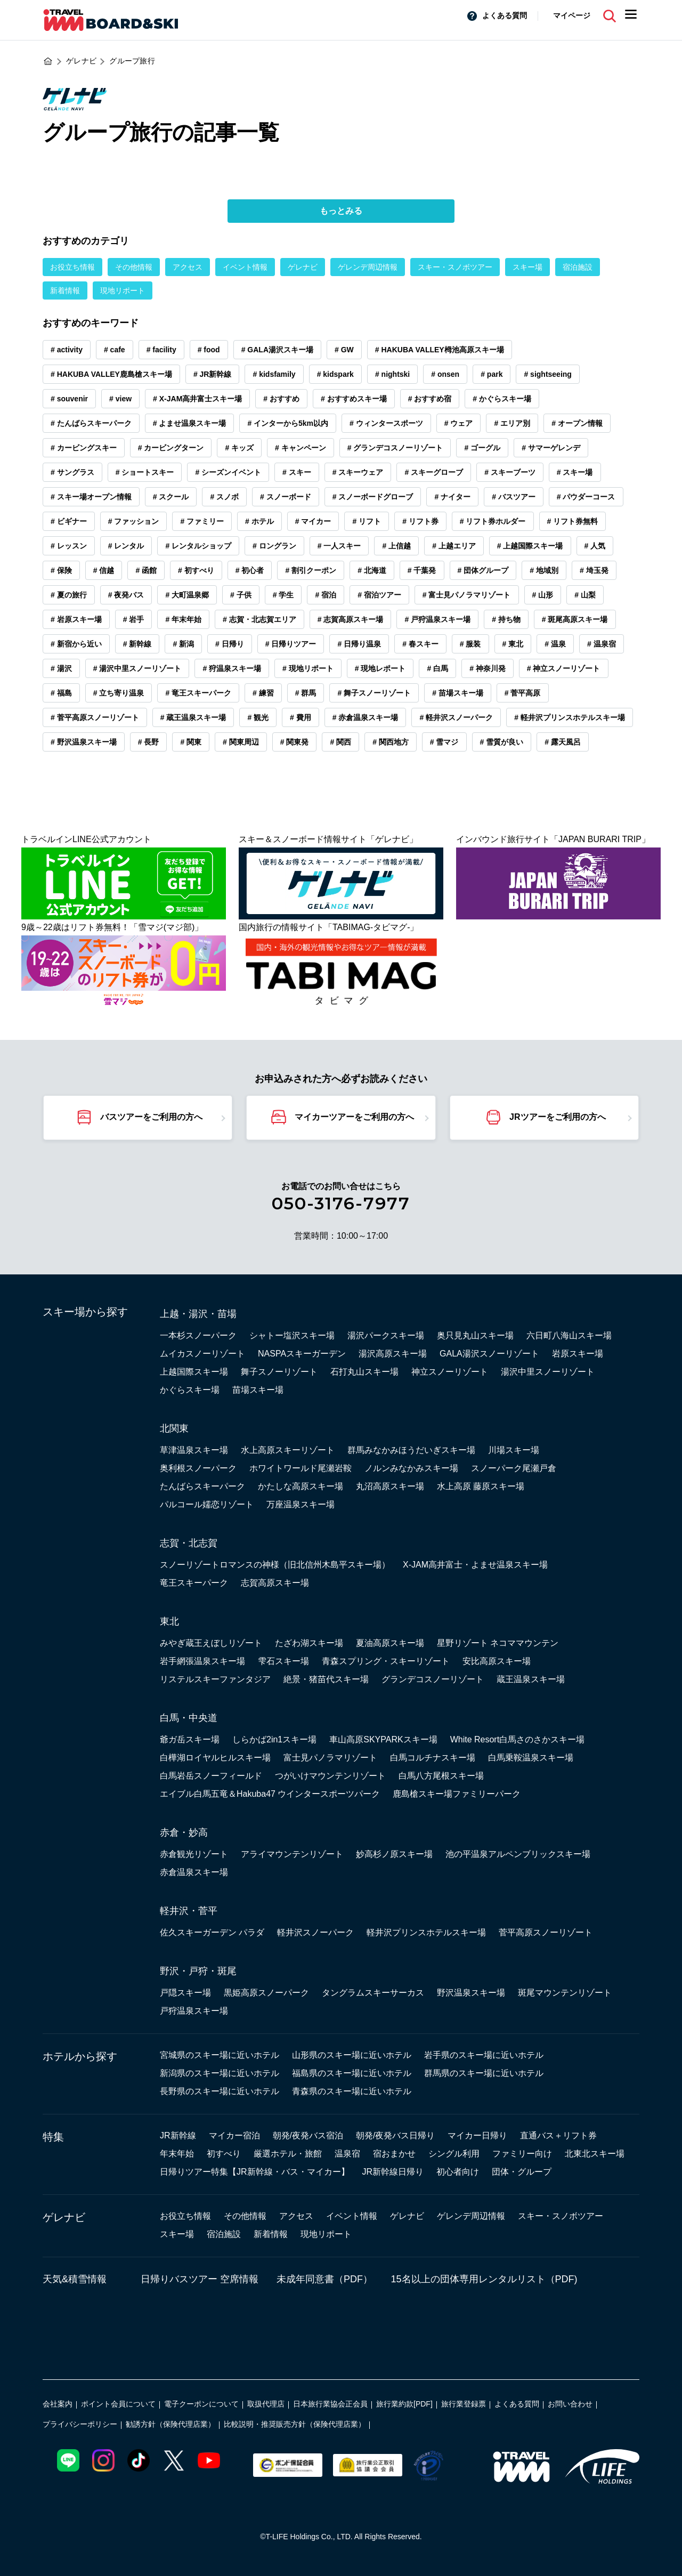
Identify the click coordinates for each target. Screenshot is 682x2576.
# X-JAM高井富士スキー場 (197, 398)
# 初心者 (250, 570)
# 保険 (61, 570)
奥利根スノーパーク (198, 1468)
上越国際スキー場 (194, 1371)
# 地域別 (544, 570)
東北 (169, 1621)
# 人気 (595, 546)
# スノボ (224, 496)
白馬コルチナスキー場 (432, 1757)
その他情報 (133, 267)
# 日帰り (229, 644)
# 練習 (263, 693)
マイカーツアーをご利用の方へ (354, 1116)
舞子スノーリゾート (279, 1371)
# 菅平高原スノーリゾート (95, 717)
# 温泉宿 (601, 644)
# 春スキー (420, 644)
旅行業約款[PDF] (404, 2404)
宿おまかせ (394, 2153)
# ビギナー (69, 521)
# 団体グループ (483, 570)
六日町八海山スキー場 (569, 1335)
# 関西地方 (390, 742)
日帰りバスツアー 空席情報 (199, 2279)
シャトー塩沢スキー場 (292, 1335)
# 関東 (190, 742)
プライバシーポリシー (80, 2424)
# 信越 (104, 570)
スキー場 (527, 267)
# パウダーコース (586, 496)
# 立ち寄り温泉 (118, 693)
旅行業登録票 (463, 2404)
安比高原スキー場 (496, 1661)
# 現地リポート (308, 668)
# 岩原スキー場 (76, 619)
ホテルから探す (80, 2056)
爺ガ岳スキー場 (190, 1739)
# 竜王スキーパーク (198, 693)
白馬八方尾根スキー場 (441, 1775)
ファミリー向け (522, 2153)
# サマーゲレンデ (551, 447)
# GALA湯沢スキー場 (277, 349)
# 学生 (283, 595)
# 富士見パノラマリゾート (467, 595)
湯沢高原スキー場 (393, 1353)
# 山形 (543, 595)
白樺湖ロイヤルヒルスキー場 (215, 1757)
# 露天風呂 (563, 742)
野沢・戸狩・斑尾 (198, 1971)
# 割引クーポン (310, 570)
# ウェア (458, 423)
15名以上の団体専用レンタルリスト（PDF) (484, 2279)
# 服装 (470, 644)
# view (120, 398)
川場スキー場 (513, 1450)
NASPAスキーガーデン (302, 1353)
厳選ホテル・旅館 (288, 2153)
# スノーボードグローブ (372, 496)
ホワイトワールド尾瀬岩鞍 (300, 1468)
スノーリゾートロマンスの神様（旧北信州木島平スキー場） (275, 1564)
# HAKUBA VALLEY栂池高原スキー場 (439, 349)
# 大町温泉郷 (187, 595)
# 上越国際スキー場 (530, 546)
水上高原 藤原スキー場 (480, 1486)
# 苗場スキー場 (457, 693)
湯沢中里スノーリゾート (548, 1371)
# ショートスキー (145, 472)
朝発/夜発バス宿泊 (308, 2135)
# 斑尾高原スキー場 (575, 619)
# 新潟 (183, 644)
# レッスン (69, 546)
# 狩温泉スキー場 (231, 668)
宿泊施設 (577, 267)
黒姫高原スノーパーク (266, 1992)
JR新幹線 (178, 2135)
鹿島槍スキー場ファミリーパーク (457, 1793)
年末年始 (177, 2153)
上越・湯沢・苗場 (198, 1314)
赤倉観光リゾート (194, 1854)
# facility (161, 349)
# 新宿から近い (76, 644)
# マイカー (313, 521)
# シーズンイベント (228, 472)
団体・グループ (521, 2171)
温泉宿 (347, 2153)
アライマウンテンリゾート (292, 1854)
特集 (53, 2136)
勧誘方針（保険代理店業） (170, 2424)
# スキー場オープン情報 (91, 496)
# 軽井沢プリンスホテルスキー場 (569, 717)
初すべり (224, 2153)
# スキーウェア (358, 472)
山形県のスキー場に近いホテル (351, 2055)
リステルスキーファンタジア (215, 1679)
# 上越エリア (454, 546)
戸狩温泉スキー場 (194, 2010)
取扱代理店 (266, 2404)
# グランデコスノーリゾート (395, 447)
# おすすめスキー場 (354, 398)
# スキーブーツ (509, 472)
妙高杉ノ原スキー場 (394, 1854)
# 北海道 (372, 570)
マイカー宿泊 (234, 2135)
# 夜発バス (126, 595)
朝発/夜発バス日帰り (395, 2135)
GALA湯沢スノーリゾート (489, 1353)
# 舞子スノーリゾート (374, 693)
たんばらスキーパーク (202, 1486)
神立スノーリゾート (449, 1371)
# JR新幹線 (212, 374)
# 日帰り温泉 (359, 644)
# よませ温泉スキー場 (189, 423)
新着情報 (65, 290)
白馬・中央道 (188, 1718)
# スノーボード (285, 496)
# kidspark (335, 374)
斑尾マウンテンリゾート (565, 1992)
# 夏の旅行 (69, 595)
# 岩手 (133, 619)
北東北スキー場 (594, 2153)
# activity (67, 349)
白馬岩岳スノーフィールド (211, 1775)
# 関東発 (294, 742)
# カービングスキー (84, 447)
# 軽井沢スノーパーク (456, 717)
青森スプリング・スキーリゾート (386, 1661)
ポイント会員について (118, 2404)
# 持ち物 (506, 619)
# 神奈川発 (487, 668)
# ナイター (452, 496)
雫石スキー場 (283, 1661)
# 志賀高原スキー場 (351, 619)
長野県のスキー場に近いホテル (219, 2091)
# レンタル (126, 546)
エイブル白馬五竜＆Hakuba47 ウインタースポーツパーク (270, 1793)
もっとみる (341, 210)
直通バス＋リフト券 (558, 2135)
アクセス (187, 267)
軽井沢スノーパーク (315, 1932)
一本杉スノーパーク (198, 1335)
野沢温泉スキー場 (471, 1992)
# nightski (392, 374)
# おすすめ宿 (430, 398)
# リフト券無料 (572, 521)
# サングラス (72, 472)
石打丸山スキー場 (364, 1371)
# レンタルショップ (198, 546)
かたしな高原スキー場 (300, 1486)
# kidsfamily (274, 374)
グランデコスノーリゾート (432, 1679)
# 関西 (340, 742)
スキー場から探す (85, 1311)
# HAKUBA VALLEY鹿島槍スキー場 (111, 374)
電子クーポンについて (201, 2404)
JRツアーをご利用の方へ (557, 1116)
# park (491, 374)
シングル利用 (454, 2153)
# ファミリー (202, 521)
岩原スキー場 (577, 1353)
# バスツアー (513, 496)
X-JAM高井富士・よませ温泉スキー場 (475, 1564)
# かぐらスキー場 (502, 398)
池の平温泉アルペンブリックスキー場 (517, 1854)
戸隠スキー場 (185, 1992)
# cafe (114, 349)
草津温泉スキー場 (194, 1450)
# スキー (296, 472)
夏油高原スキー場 (390, 1643)
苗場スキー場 (257, 1389)
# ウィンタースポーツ (386, 423)
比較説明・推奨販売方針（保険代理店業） (295, 2424)
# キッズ (239, 447)
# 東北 (513, 644)
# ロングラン (274, 546)
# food (209, 349)
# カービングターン (171, 447)
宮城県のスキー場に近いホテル (219, 2055)
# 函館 (146, 570)
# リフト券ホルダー (493, 521)
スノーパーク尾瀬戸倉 (513, 1468)
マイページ (571, 15)
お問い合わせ (570, 2404)
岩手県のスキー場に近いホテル (483, 2055)
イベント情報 (245, 267)
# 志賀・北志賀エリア (259, 619)
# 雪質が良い (502, 742)
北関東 (174, 1428)
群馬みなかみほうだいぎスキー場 (411, 1450)
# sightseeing (547, 374)
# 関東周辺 (241, 742)
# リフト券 (420, 521)
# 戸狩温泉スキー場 (437, 619)
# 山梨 (585, 595)
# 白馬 (437, 668)
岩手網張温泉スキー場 (202, 1661)
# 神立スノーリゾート (563, 668)
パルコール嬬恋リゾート (207, 1504)
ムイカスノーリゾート (202, 1353)
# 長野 (148, 742)
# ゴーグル (482, 447)
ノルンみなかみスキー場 (411, 1468)
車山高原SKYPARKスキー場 (383, 1739)
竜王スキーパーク (194, 1582)
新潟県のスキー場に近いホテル (219, 2073)
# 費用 (300, 717)
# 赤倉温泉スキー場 (365, 717)
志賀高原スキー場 (275, 1582)
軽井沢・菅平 (188, 1910)
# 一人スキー (339, 546)
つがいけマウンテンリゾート (330, 1775)
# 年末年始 (183, 619)
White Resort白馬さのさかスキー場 (517, 1739)
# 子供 (240, 595)
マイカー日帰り (477, 2135)
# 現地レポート (380, 668)
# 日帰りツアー (290, 644)
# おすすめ (281, 398)
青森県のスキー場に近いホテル (351, 2091)
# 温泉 (555, 644)
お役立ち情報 (72, 267)
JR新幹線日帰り (393, 2171)
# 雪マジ (444, 742)
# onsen (445, 374)
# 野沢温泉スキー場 (84, 742)
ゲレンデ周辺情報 (367, 267)
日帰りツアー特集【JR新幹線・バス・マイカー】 (255, 2171)
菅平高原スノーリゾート (545, 1932)
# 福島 (61, 693)
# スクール (171, 496)
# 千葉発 (422, 570)
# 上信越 (396, 546)
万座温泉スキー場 (300, 1504)
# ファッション (133, 521)
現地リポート (122, 290)
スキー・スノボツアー (455, 267)
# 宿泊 (325, 595)
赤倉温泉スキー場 (194, 1872)
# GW (344, 349)
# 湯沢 (61, 668)
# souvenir (69, 398)
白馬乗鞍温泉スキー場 (530, 1757)
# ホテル (259, 521)
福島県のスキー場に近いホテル (351, 2073)
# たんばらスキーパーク (91, 423)
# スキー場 (575, 472)
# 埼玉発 (594, 570)
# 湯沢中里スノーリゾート (137, 668)
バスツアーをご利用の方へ (151, 1116)
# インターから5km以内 (287, 423)
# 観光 (258, 717)
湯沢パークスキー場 (385, 1335)
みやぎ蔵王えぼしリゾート (211, 1643)
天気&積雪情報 (75, 2279)
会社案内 (57, 2404)
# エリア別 (512, 423)
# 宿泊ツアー (379, 595)
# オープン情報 (577, 423)
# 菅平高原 (523, 693)
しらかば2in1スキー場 (274, 1739)
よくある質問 (504, 15)
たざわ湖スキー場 (309, 1643)
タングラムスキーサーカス (373, 1992)
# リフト (366, 521)
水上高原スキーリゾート (288, 1450)
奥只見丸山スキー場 (475, 1335)
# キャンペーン (300, 447)
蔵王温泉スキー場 (531, 1679)
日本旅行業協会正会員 (330, 2404)
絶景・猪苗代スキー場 (326, 1679)
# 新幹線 (137, 644)
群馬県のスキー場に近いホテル (483, 2073)
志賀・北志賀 (188, 1543)
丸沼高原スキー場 (390, 1486)
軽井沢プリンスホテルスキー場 (426, 1932)
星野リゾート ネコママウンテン (497, 1643)
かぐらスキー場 (190, 1389)
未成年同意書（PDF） (324, 2279)
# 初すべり (196, 570)
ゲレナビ (303, 267)
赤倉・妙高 (184, 1832)
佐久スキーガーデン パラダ (212, 1932)
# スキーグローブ (433, 472)
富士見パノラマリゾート (330, 1757)
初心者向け (457, 2171)
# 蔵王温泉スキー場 (193, 717)
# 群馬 (305, 693)
